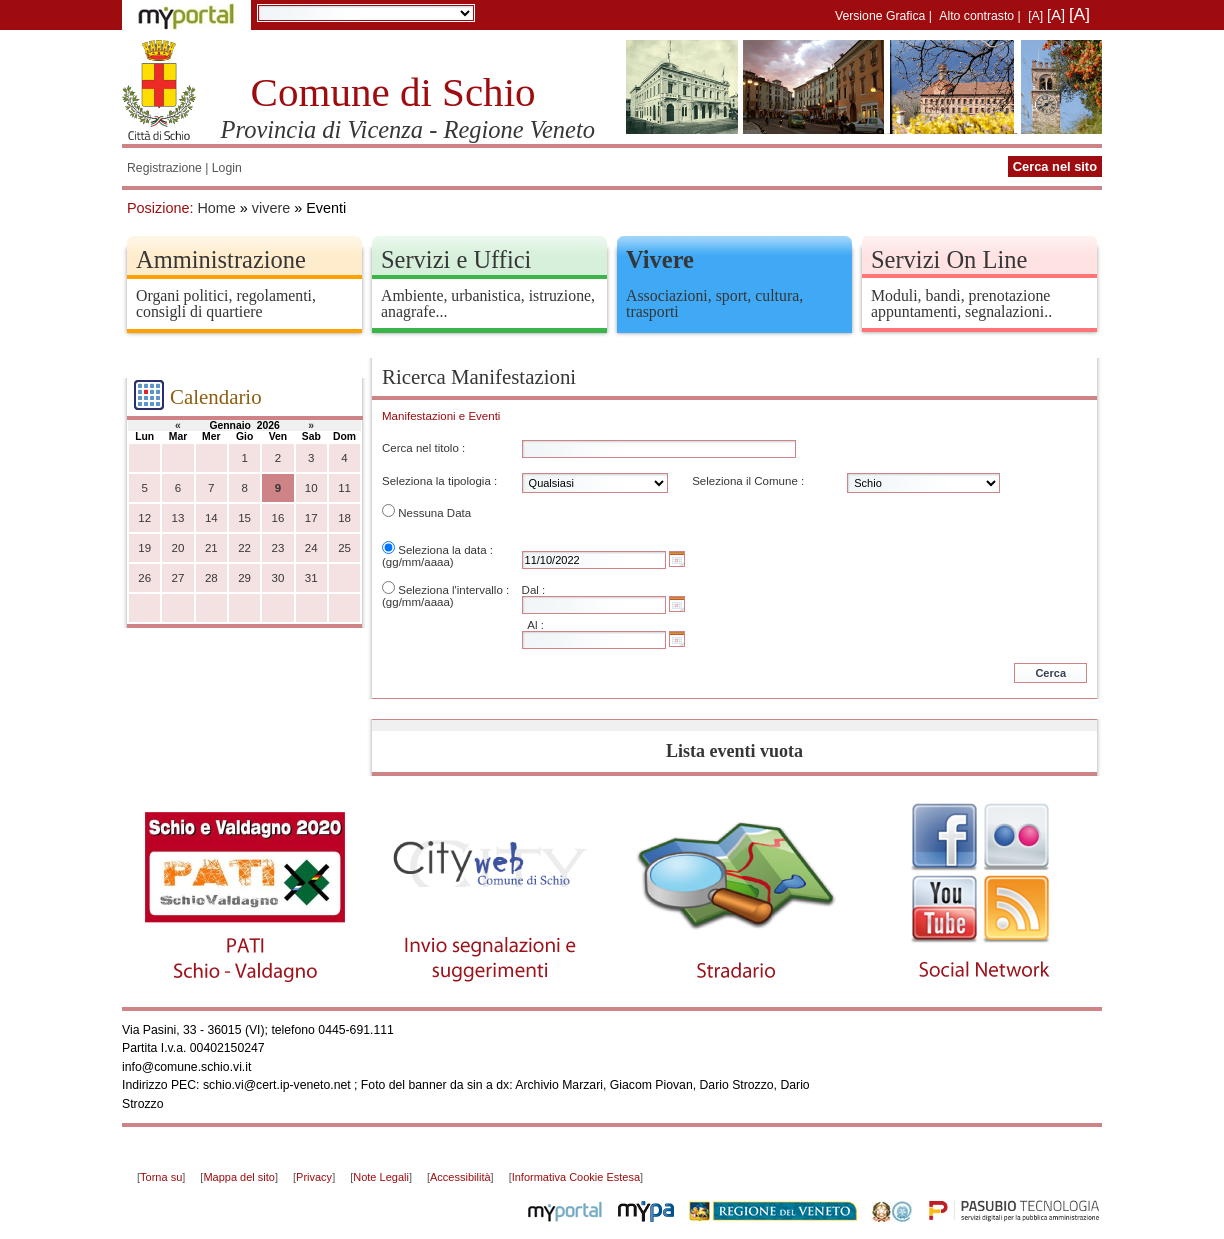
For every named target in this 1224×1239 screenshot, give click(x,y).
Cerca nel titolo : (423, 448)
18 (344, 518)
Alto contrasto (976, 16)
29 (244, 578)
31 (311, 578)
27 (178, 578)
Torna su (161, 1177)
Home (216, 208)
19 (144, 548)
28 (211, 578)
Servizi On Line (949, 259)
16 (278, 518)
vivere (271, 208)
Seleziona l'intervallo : (453, 590)
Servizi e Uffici (456, 259)
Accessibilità (460, 1177)
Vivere (660, 259)
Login (227, 168)
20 (178, 548)
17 (311, 518)
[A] (1035, 16)
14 (211, 518)
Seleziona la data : (445, 550)
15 (244, 518)
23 (278, 548)
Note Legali (381, 1177)
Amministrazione (221, 259)
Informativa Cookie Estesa (576, 1177)
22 (244, 548)
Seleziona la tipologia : (439, 481)
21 (211, 548)
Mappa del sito (239, 1177)
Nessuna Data (434, 513)
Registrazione (164, 168)
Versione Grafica (880, 16)
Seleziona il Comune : (748, 481)
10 (311, 488)
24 (311, 548)
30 (278, 578)
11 (344, 488)
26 (144, 578)
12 (144, 518)
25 (344, 548)
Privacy (314, 1177)
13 (178, 518)
